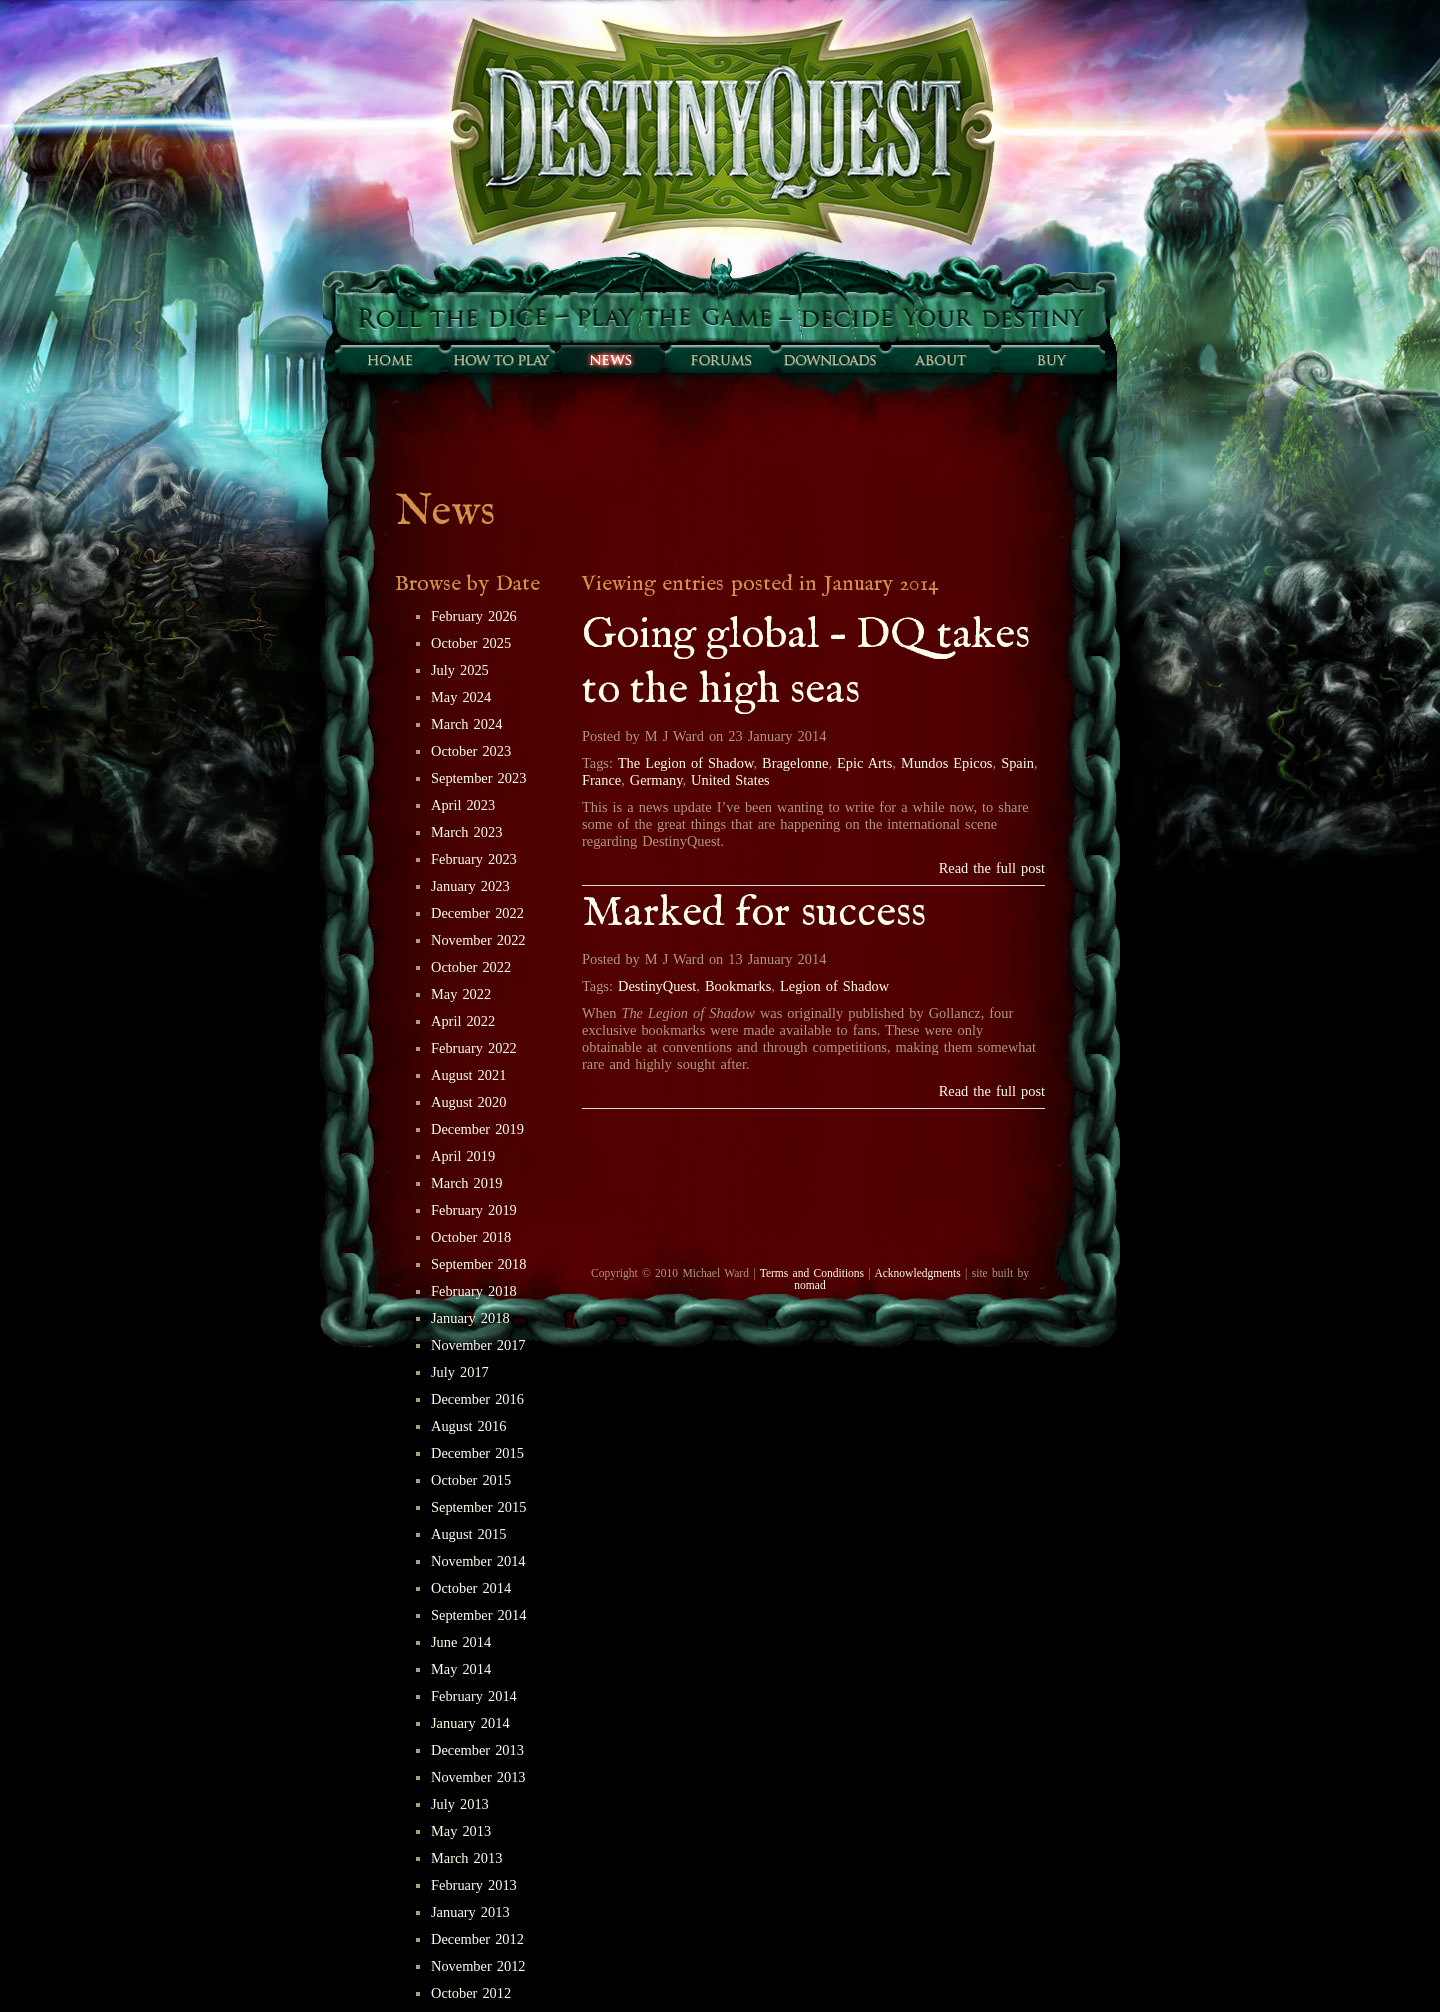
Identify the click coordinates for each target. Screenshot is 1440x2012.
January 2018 (470, 1318)
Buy (1050, 360)
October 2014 (471, 1588)
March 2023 (466, 832)
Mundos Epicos (946, 763)
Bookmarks (738, 986)
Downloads (830, 360)
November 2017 (478, 1345)
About (940, 360)
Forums (720, 360)
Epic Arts (864, 763)
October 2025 (471, 643)
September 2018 (478, 1264)
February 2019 (474, 1210)
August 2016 (468, 1426)
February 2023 (474, 859)
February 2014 (474, 1696)
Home (390, 360)
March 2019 (466, 1183)
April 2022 (463, 1021)
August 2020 (468, 1102)
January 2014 (470, 1723)
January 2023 (470, 886)
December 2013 (477, 1750)
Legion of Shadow (834, 986)
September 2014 (478, 1615)
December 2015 (477, 1453)
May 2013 (461, 1831)
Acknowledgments (917, 1273)
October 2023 (471, 751)
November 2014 (478, 1561)
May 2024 (461, 697)
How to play (500, 360)
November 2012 (478, 1966)
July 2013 (460, 1804)
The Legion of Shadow (686, 763)
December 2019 (477, 1129)
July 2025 (460, 670)
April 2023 (463, 805)
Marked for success (754, 913)
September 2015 (478, 1507)
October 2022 (471, 967)
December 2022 (477, 913)
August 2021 (468, 1075)
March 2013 (466, 1858)
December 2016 (477, 1399)
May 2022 (461, 994)
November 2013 (478, 1777)
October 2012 (471, 1993)
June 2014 (461, 1642)
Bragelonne (795, 763)
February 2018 (474, 1291)
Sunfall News (610, 360)
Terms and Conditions (812, 1273)
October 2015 (471, 1480)
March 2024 (466, 724)
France (601, 780)
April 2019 (463, 1156)
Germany (656, 780)
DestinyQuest (657, 986)
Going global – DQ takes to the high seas (806, 663)
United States (730, 780)
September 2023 (478, 778)
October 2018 (471, 1237)
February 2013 (474, 1885)
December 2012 (477, 1939)
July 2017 (460, 1372)
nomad (809, 1285)
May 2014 (461, 1669)
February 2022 (474, 1048)
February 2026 (474, 616)
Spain (1017, 763)
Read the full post (992, 868)
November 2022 (478, 940)
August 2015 (468, 1534)
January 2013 (470, 1912)
